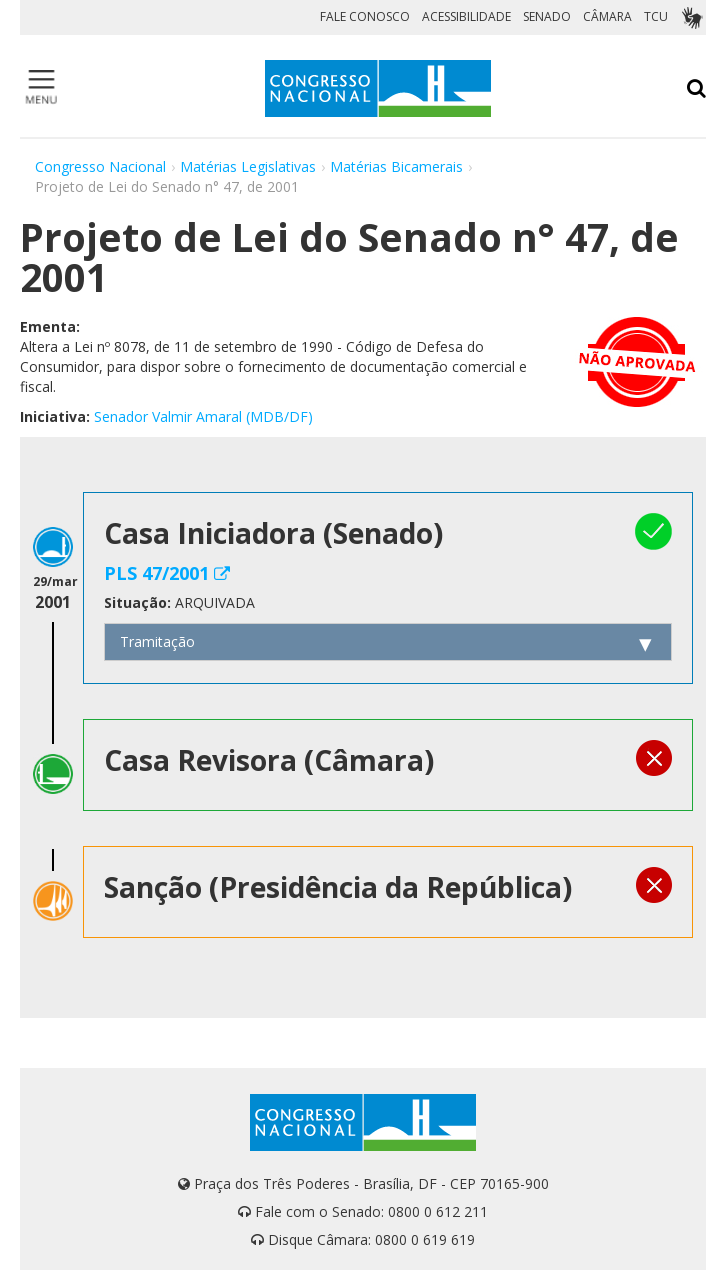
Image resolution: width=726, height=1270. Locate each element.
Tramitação (157, 641)
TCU (656, 16)
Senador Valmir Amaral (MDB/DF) (203, 416)
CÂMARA (607, 16)
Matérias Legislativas (248, 166)
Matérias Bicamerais (396, 166)
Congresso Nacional (100, 166)
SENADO (547, 16)
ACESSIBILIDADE (466, 16)
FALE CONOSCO (365, 16)
